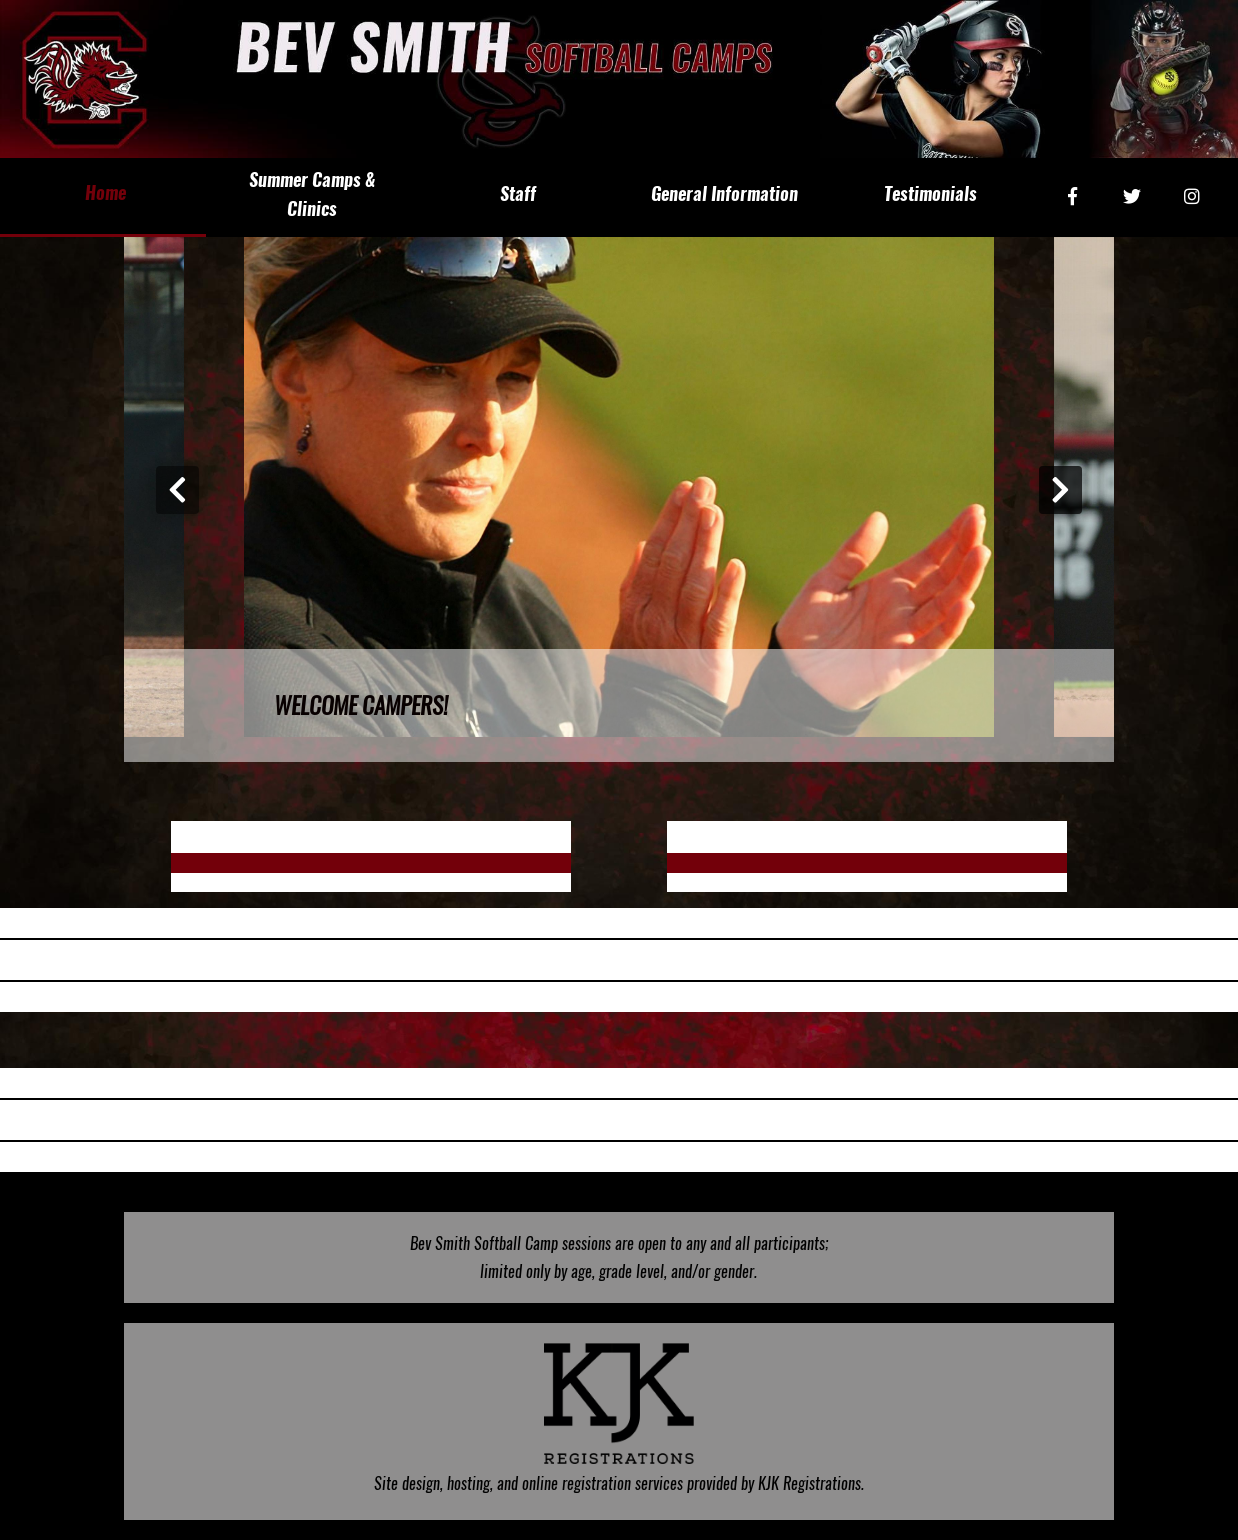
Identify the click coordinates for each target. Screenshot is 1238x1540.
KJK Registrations (809, 1483)
